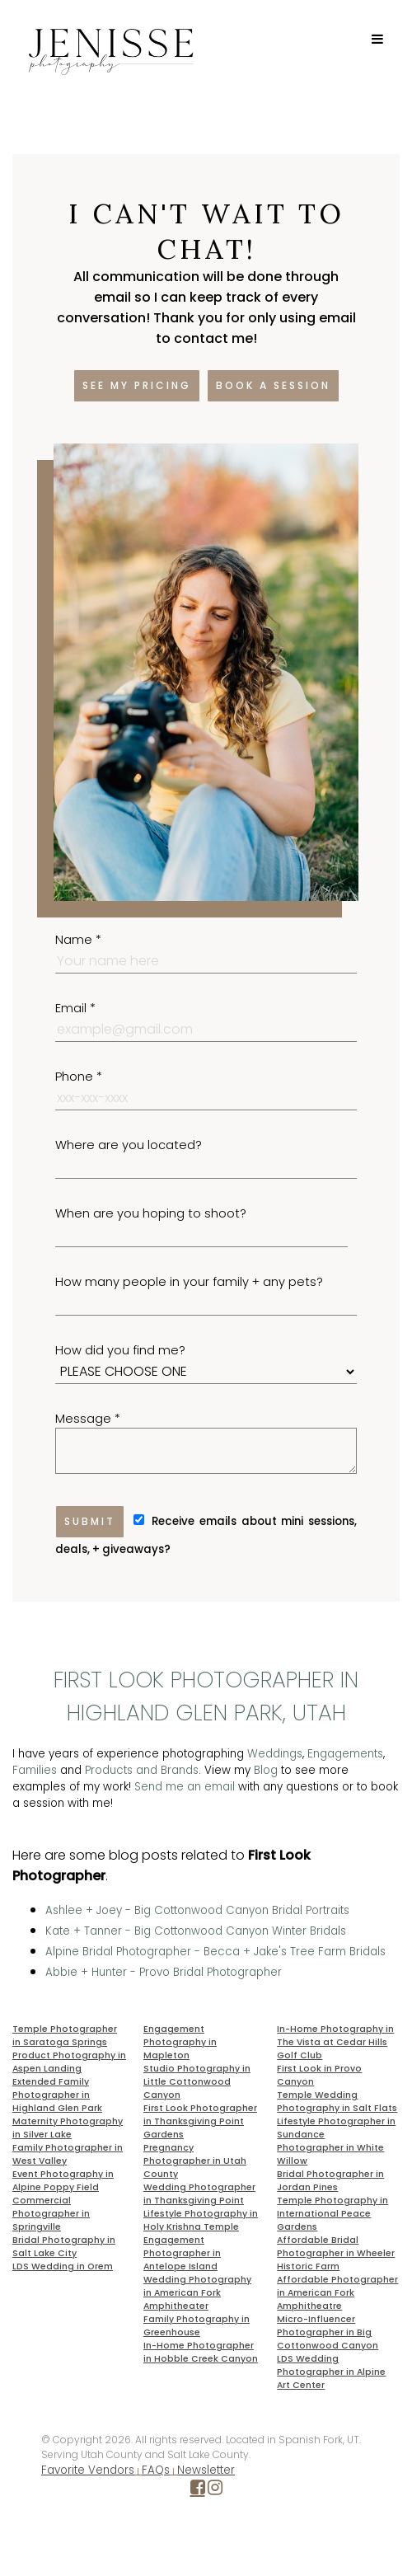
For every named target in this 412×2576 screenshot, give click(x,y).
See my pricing (136, 385)
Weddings (274, 1754)
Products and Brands (142, 1770)
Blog (266, 1770)
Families (34, 1770)
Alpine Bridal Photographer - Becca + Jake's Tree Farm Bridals (215, 1951)
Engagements (345, 1754)
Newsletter (206, 2470)
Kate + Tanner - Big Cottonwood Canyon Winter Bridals (195, 1931)
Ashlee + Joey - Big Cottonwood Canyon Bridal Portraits (197, 1910)
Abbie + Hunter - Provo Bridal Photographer (163, 1972)
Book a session (273, 385)
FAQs (156, 2470)
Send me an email (184, 1787)
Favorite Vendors (87, 2470)
